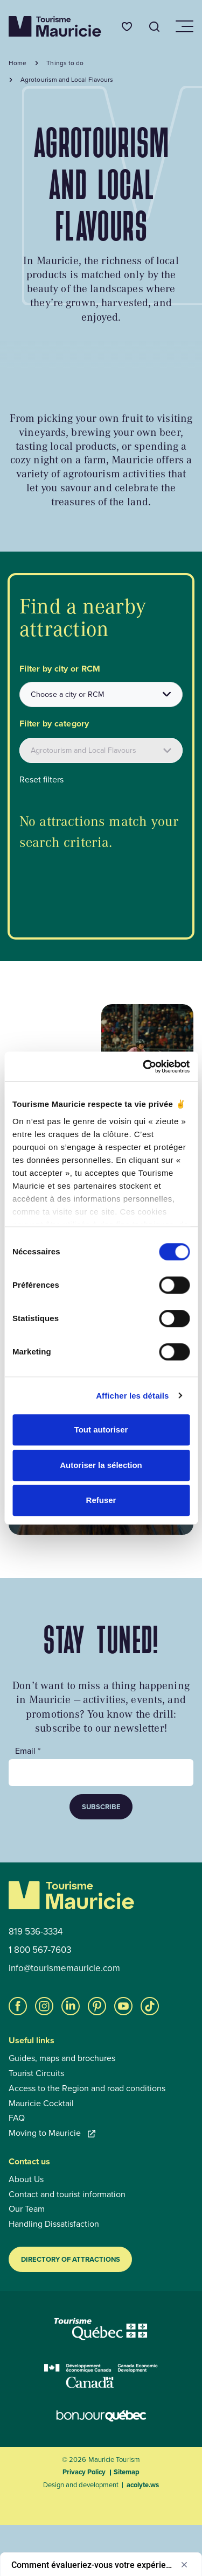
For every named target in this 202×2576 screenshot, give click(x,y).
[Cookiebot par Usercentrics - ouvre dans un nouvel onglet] (144, 1067)
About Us (26, 2179)
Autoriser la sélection (101, 1465)
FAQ (17, 2118)
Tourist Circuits (36, 2073)
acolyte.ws (143, 2485)
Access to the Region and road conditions (87, 2088)
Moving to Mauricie (52, 2133)
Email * (27, 1751)
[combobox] (101, 694)
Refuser (101, 1500)
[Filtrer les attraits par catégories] (101, 750)
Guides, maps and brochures (62, 2058)
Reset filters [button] (41, 780)
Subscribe (101, 1807)
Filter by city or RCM (59, 669)
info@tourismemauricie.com (64, 1968)
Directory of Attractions (70, 2259)
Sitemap (127, 2472)
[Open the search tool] (154, 26)
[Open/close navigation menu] (183, 26)
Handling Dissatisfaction (54, 2224)
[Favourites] (127, 26)
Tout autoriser (101, 1429)
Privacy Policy (84, 2472)
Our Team (27, 2209)
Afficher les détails (132, 1395)
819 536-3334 (35, 1931)
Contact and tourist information (67, 2194)
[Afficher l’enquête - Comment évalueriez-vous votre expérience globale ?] (101, 2564)
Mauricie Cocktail (41, 2103)
